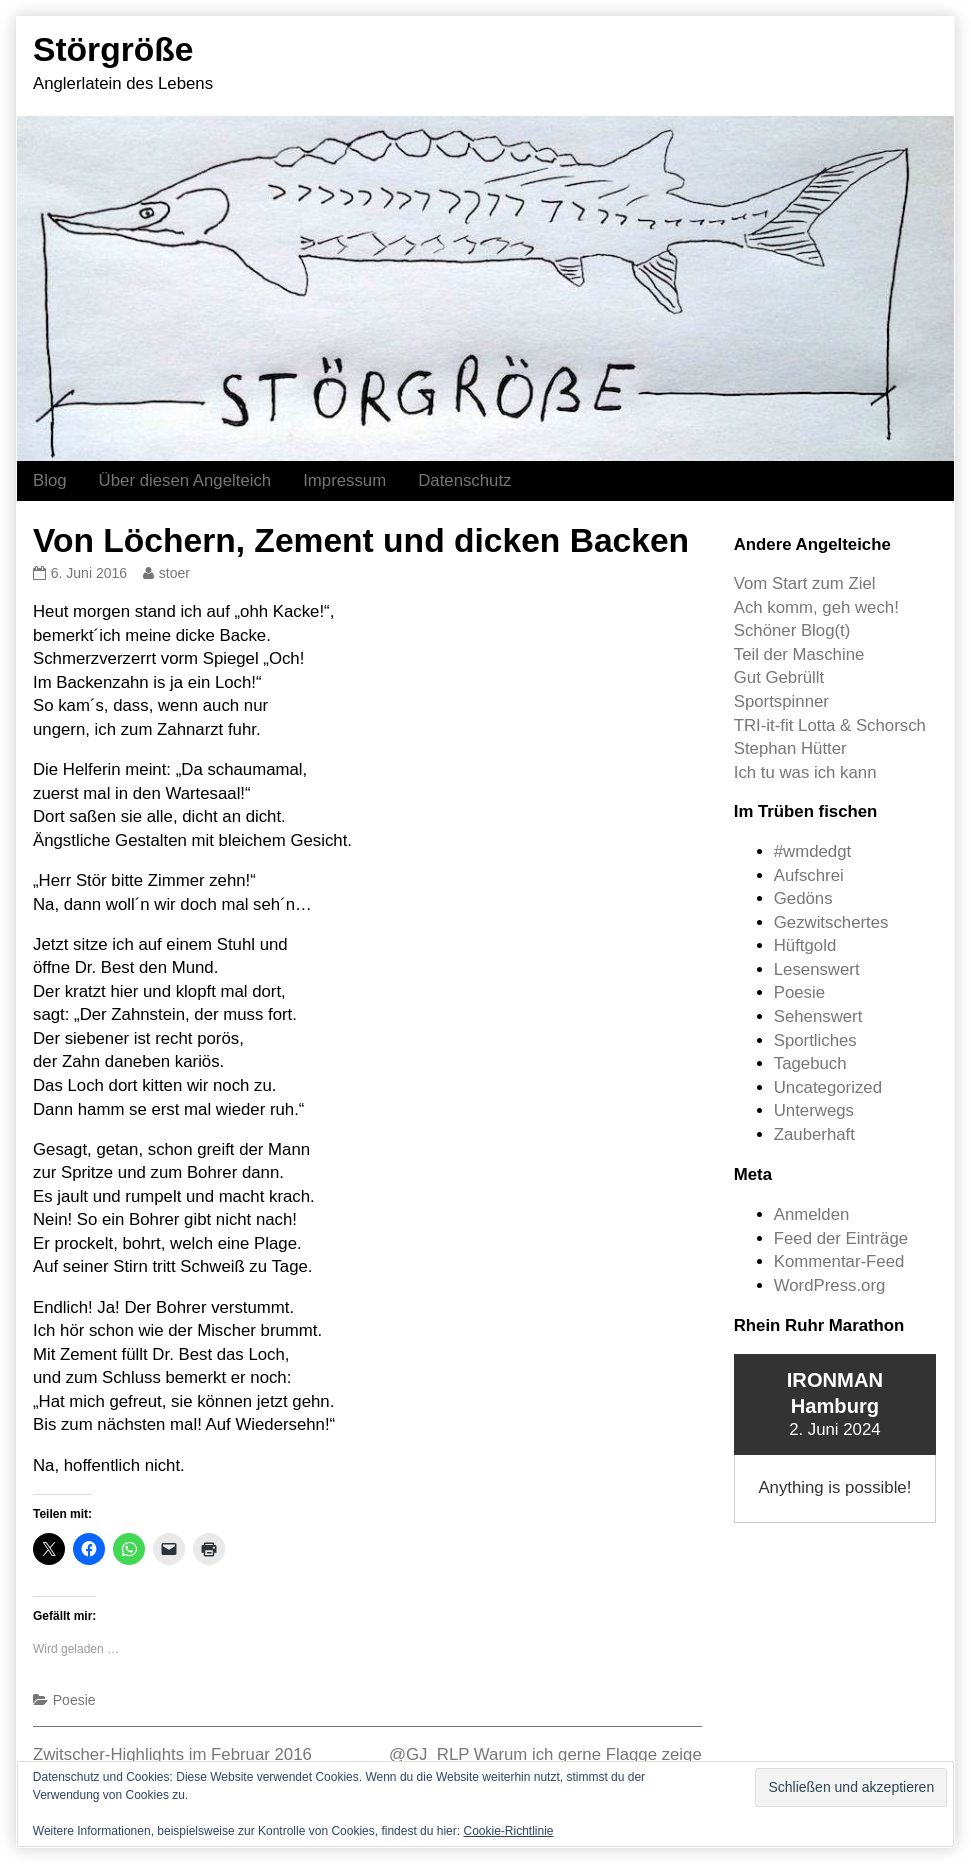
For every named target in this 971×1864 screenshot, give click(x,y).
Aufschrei (809, 875)
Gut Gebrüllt (779, 677)
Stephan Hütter (790, 748)
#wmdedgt (812, 851)
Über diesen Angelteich (185, 480)
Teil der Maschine (799, 654)
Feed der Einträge (841, 1238)
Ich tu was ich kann (805, 772)
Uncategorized (828, 1087)
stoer (174, 573)
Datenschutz (464, 480)
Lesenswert (817, 969)
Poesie (74, 1700)
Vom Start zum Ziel (805, 583)
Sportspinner (781, 701)
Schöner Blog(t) (792, 630)
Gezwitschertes (831, 922)
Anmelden (812, 1214)
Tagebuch (810, 1063)
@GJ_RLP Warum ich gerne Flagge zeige (545, 1754)
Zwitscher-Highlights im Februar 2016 (172, 1754)
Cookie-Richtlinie (508, 1831)
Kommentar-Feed (839, 1261)
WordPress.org (830, 1285)
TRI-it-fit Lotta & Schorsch (830, 725)
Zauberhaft (814, 1134)
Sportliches (815, 1040)
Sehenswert (818, 1016)
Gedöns (803, 898)
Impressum (344, 480)
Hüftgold (805, 945)
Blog (50, 480)
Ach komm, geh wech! (816, 607)
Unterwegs (814, 1110)
